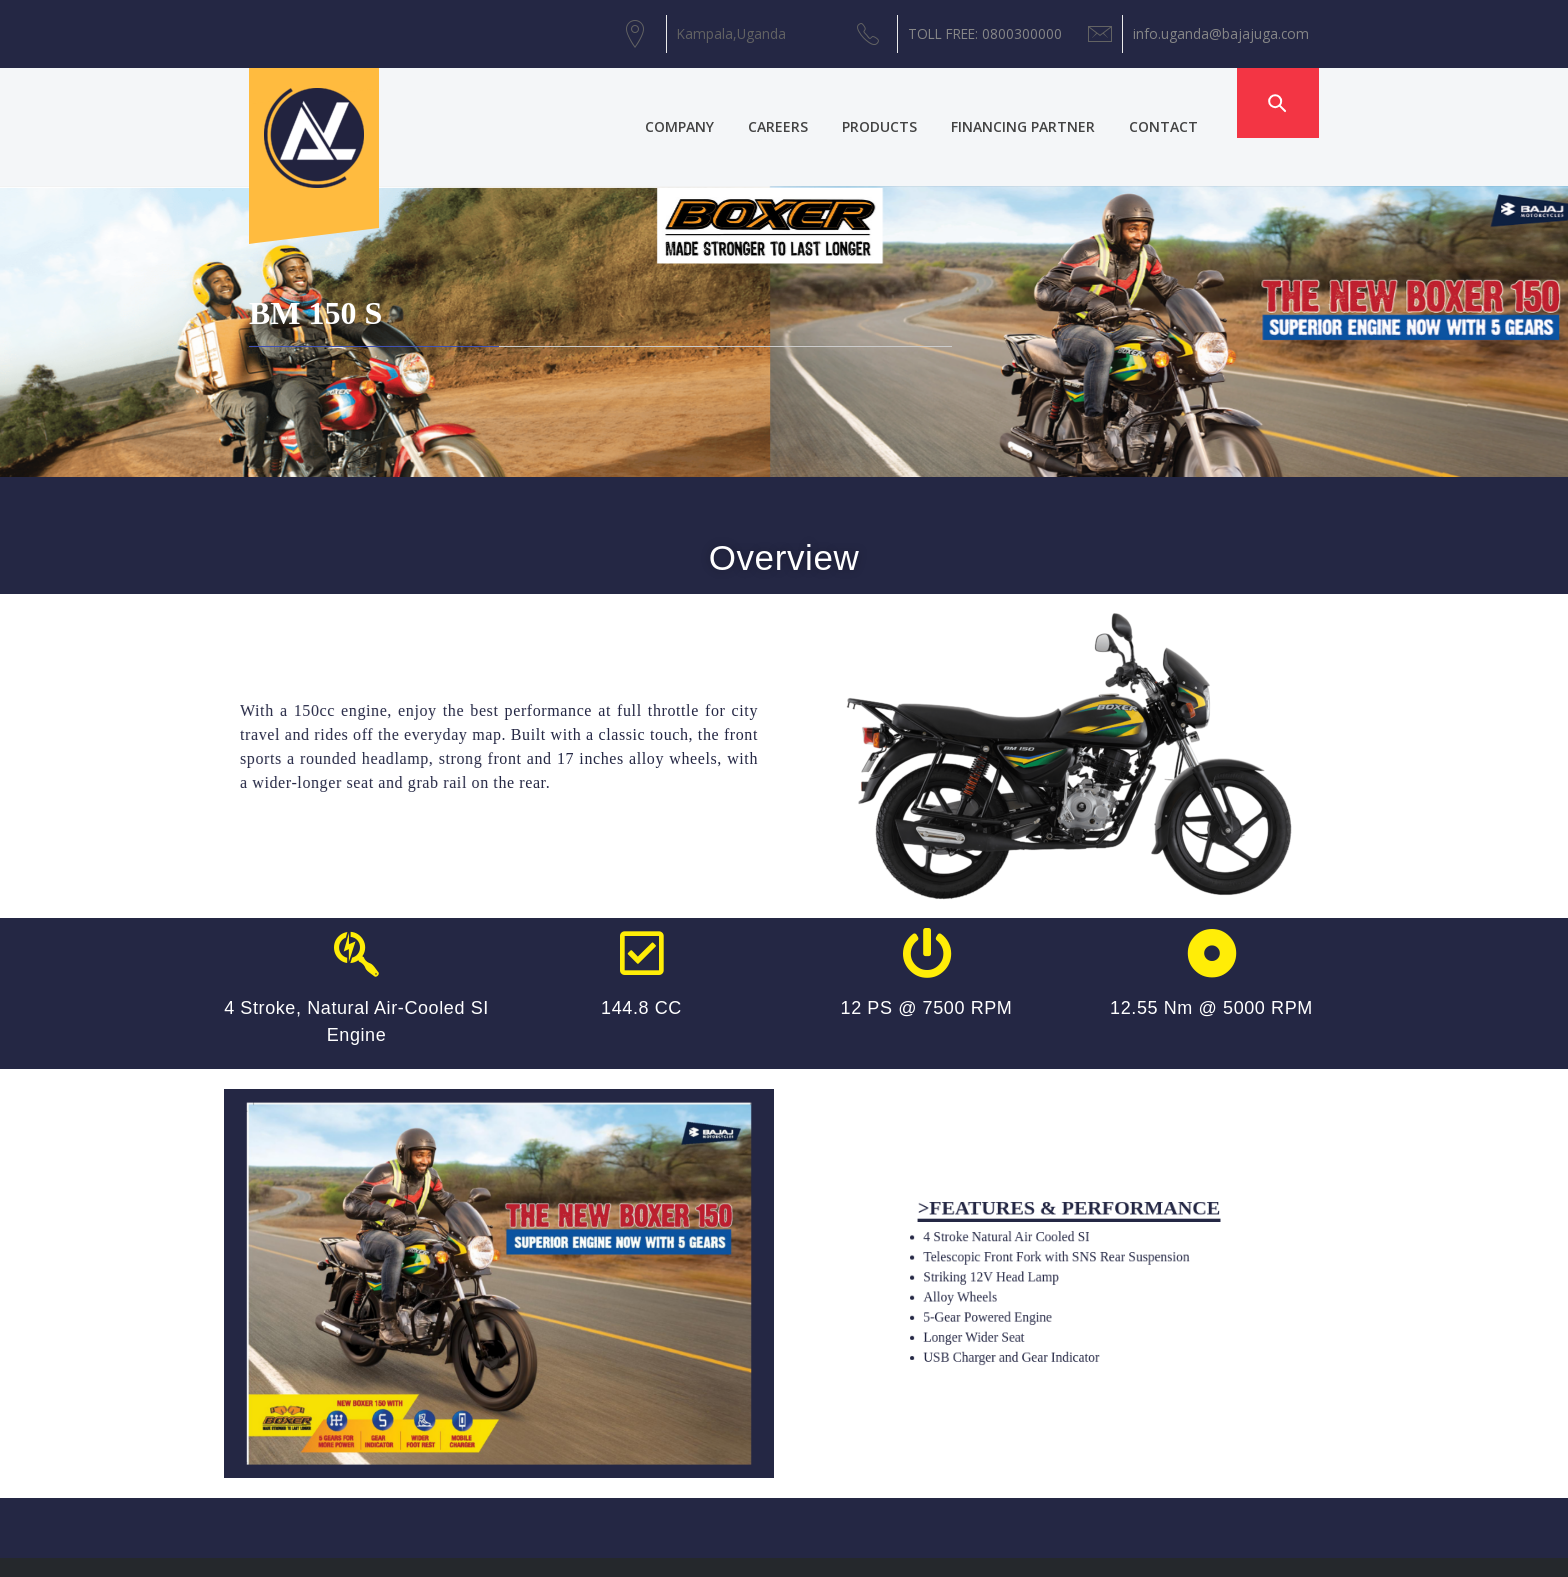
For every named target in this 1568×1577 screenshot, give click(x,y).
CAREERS (802, 102)
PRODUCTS (903, 102)
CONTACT (1187, 102)
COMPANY (703, 102)
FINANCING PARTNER (1047, 102)
